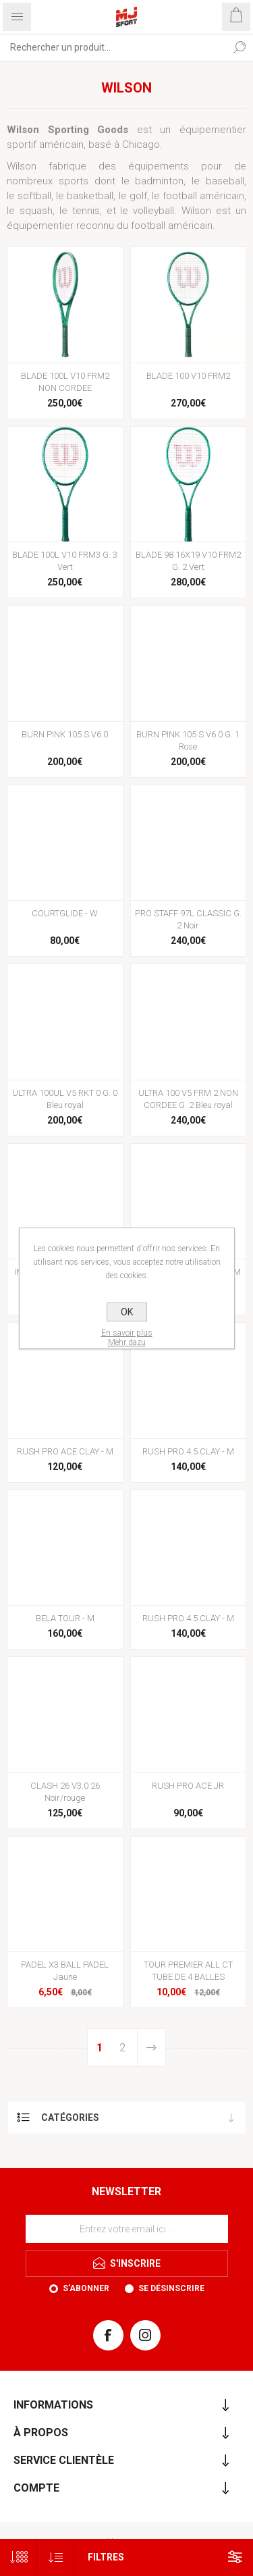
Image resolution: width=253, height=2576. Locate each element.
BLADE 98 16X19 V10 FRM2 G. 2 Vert (188, 561)
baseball (225, 181)
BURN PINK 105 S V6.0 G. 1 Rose (188, 740)
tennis (86, 211)
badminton (159, 181)
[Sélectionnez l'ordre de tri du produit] (55, 2557)
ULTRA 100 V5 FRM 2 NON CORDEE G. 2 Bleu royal (188, 1099)
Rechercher (239, 47)
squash (36, 211)
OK (127, 1312)
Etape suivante (151, 2047)
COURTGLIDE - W (65, 913)
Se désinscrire (171, 2288)
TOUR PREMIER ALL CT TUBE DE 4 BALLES (188, 1971)
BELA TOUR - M (65, 1618)
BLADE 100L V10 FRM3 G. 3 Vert (64, 561)
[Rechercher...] (113, 47)
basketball (90, 196)
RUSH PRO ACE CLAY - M (65, 1451)
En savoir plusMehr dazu (126, 1337)
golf (138, 196)
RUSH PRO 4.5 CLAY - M (188, 1451)
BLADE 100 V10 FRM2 (188, 376)
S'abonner (86, 2288)
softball (34, 196)
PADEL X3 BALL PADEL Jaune (65, 1971)
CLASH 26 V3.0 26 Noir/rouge (65, 1792)
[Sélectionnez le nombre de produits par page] (18, 2557)
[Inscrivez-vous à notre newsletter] (127, 2229)
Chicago (141, 144)
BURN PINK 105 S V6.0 (65, 734)
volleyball (153, 211)
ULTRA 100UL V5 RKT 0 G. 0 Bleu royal (64, 1099)
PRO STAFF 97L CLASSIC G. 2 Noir (188, 919)
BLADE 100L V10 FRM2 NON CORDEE (65, 382)
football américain (203, 196)
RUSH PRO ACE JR (188, 1786)
